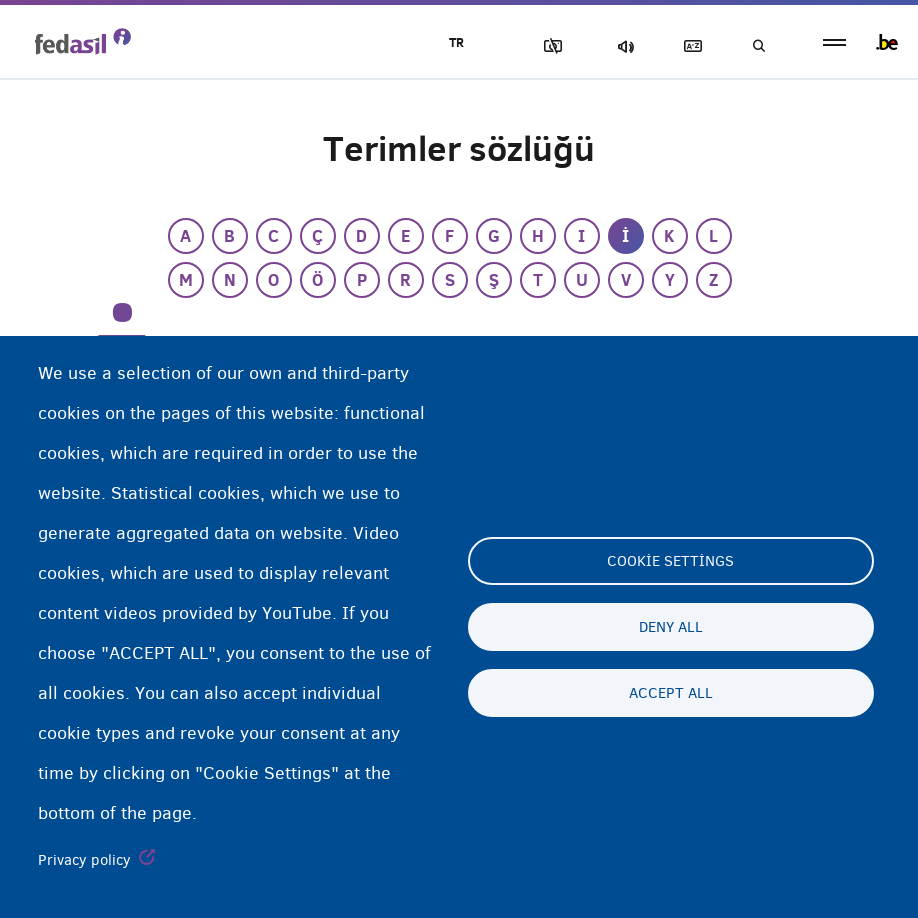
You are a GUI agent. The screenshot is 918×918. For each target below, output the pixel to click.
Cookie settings (670, 561)
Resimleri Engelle (549, 46)
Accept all (671, 693)
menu (834, 42)
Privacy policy (84, 860)
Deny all (671, 627)
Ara (758, 46)
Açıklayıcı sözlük (689, 46)
